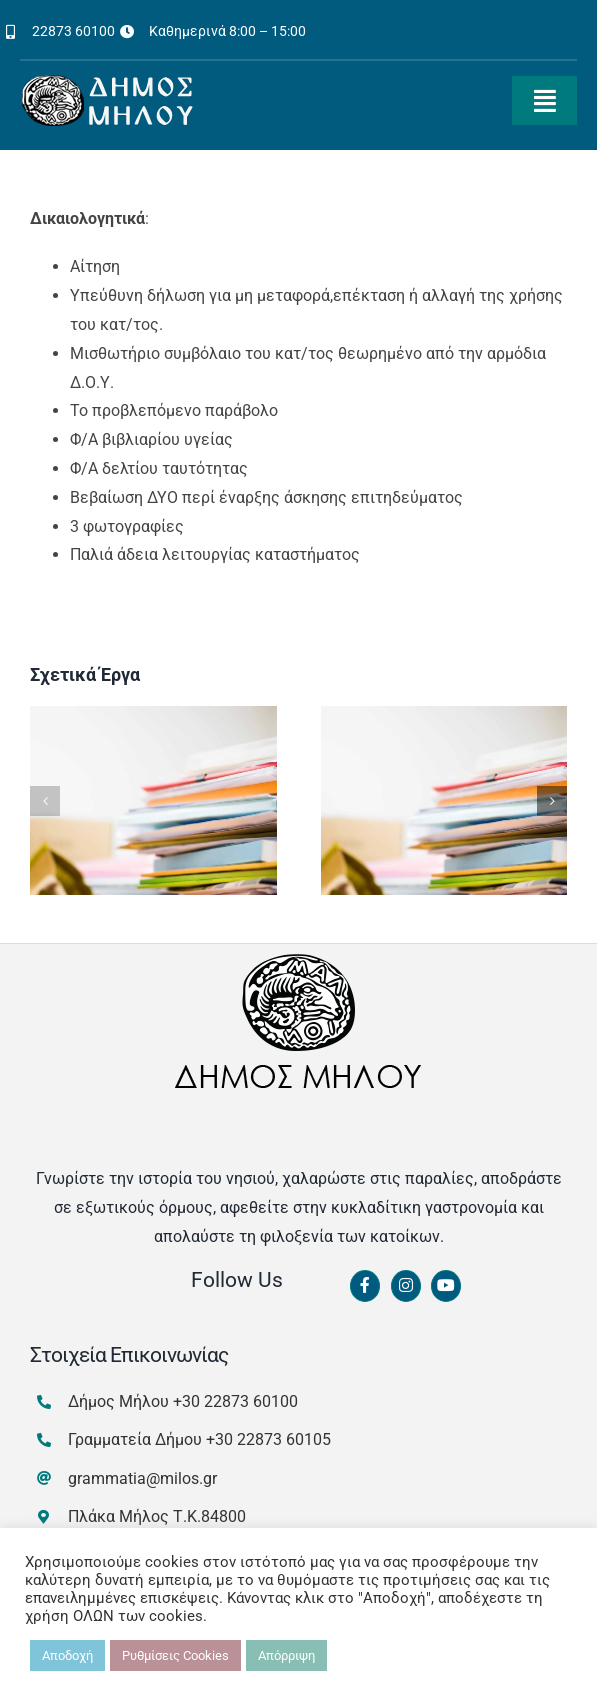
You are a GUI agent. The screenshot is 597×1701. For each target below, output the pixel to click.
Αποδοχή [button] (67, 1655)
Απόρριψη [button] (286, 1655)
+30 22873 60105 (268, 1439)
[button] (45, 801)
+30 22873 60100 (235, 1401)
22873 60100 (73, 31)
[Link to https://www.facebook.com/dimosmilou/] (365, 1286)
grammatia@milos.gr (142, 1478)
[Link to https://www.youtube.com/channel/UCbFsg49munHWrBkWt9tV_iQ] (446, 1286)
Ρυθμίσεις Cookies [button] (175, 1655)
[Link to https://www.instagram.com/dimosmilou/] (406, 1286)
